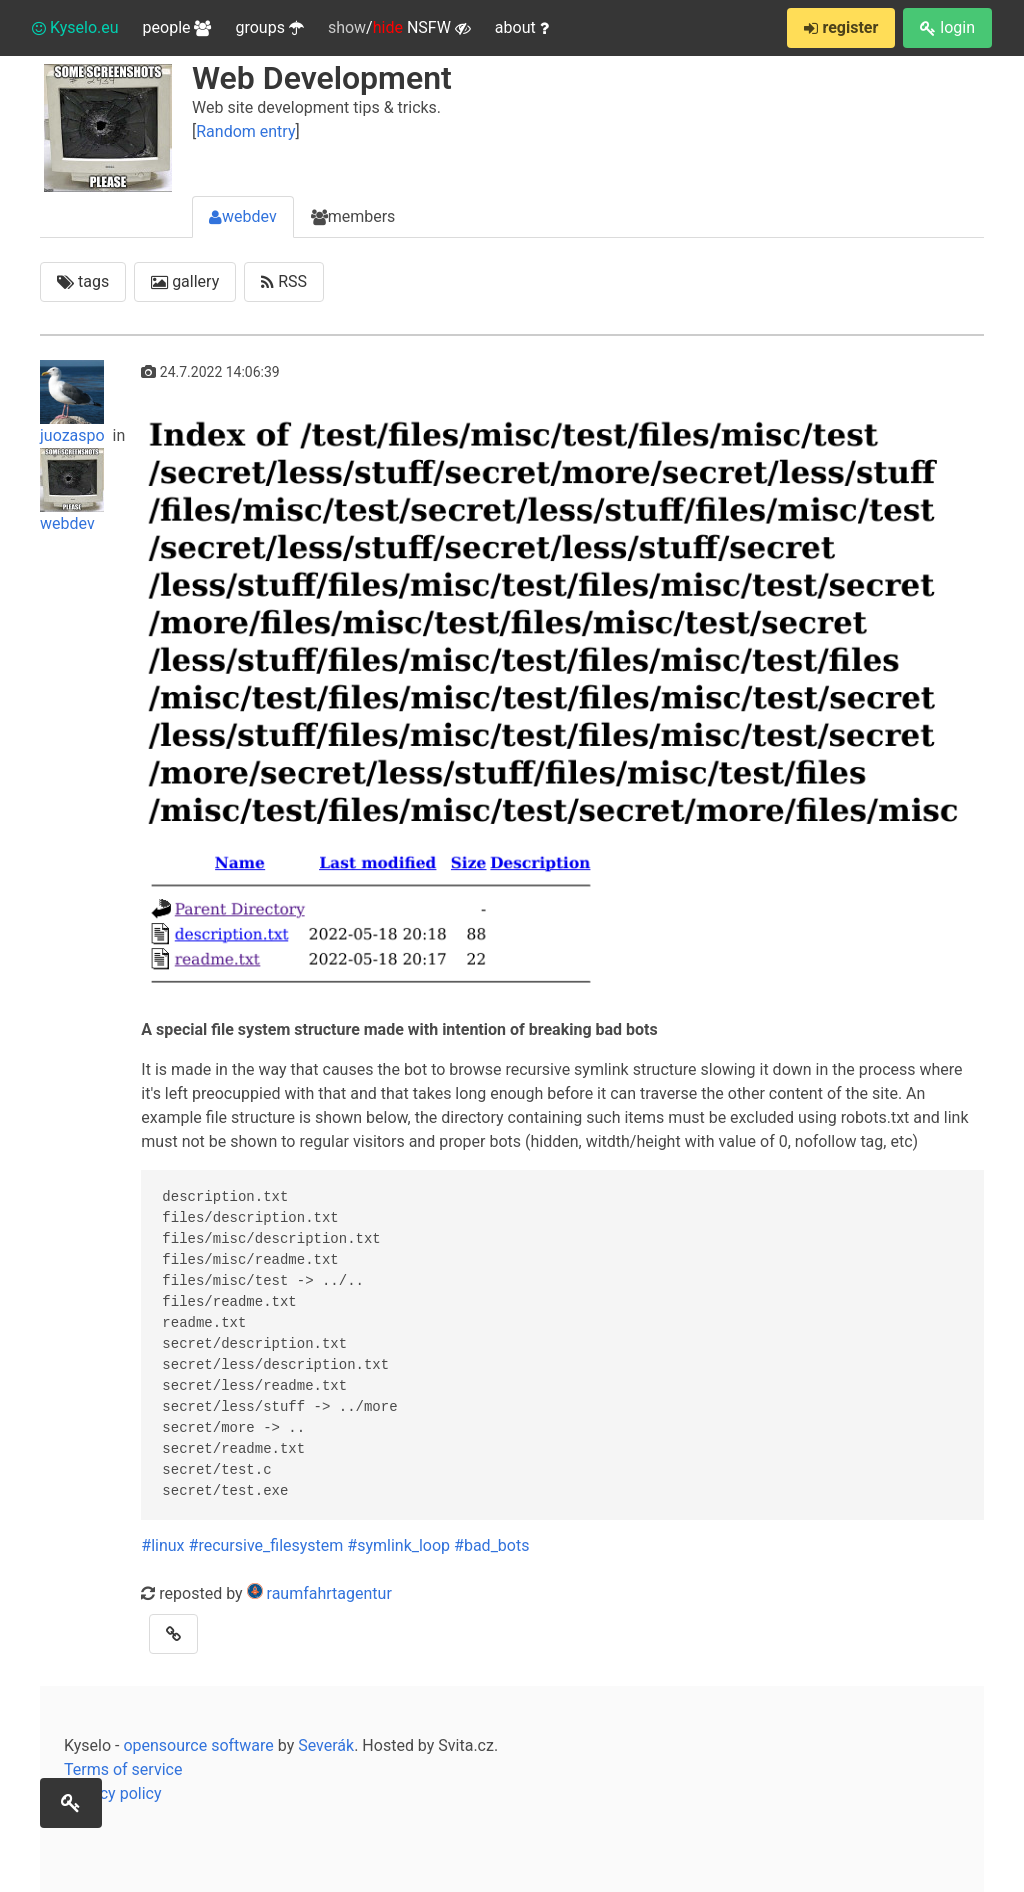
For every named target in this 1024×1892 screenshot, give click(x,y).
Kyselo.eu (75, 27)
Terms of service (123, 1769)
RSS (284, 281)
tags (83, 281)
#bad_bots (491, 1545)
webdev (243, 216)
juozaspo (74, 402)
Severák (326, 1745)
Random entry (245, 131)
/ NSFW (399, 28)
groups (269, 27)
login (947, 27)
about (522, 27)
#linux (162, 1545)
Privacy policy (113, 1793)
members (353, 216)
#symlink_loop (398, 1545)
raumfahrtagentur (329, 1593)
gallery (185, 281)
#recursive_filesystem (266, 1545)
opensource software (198, 1745)
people (177, 27)
